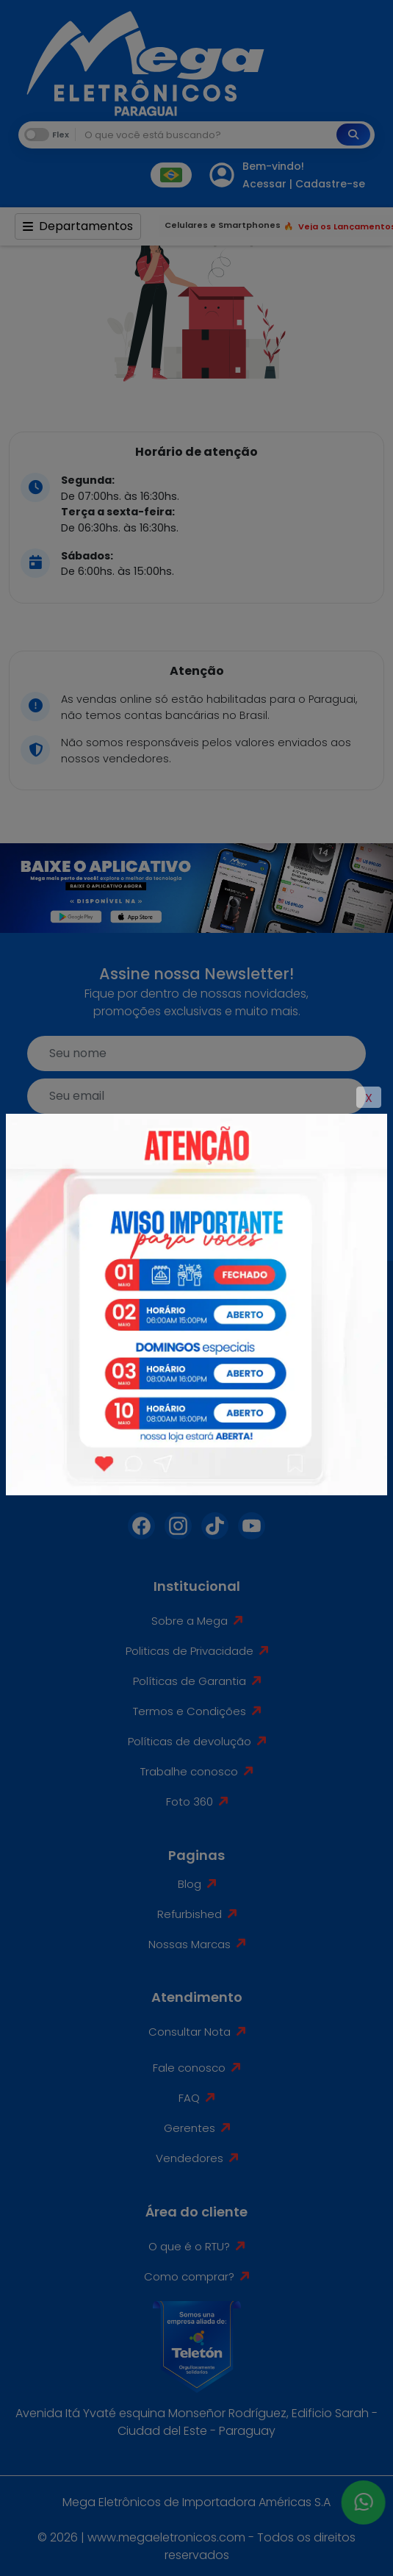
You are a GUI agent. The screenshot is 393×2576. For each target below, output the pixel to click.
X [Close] (368, 1098)
